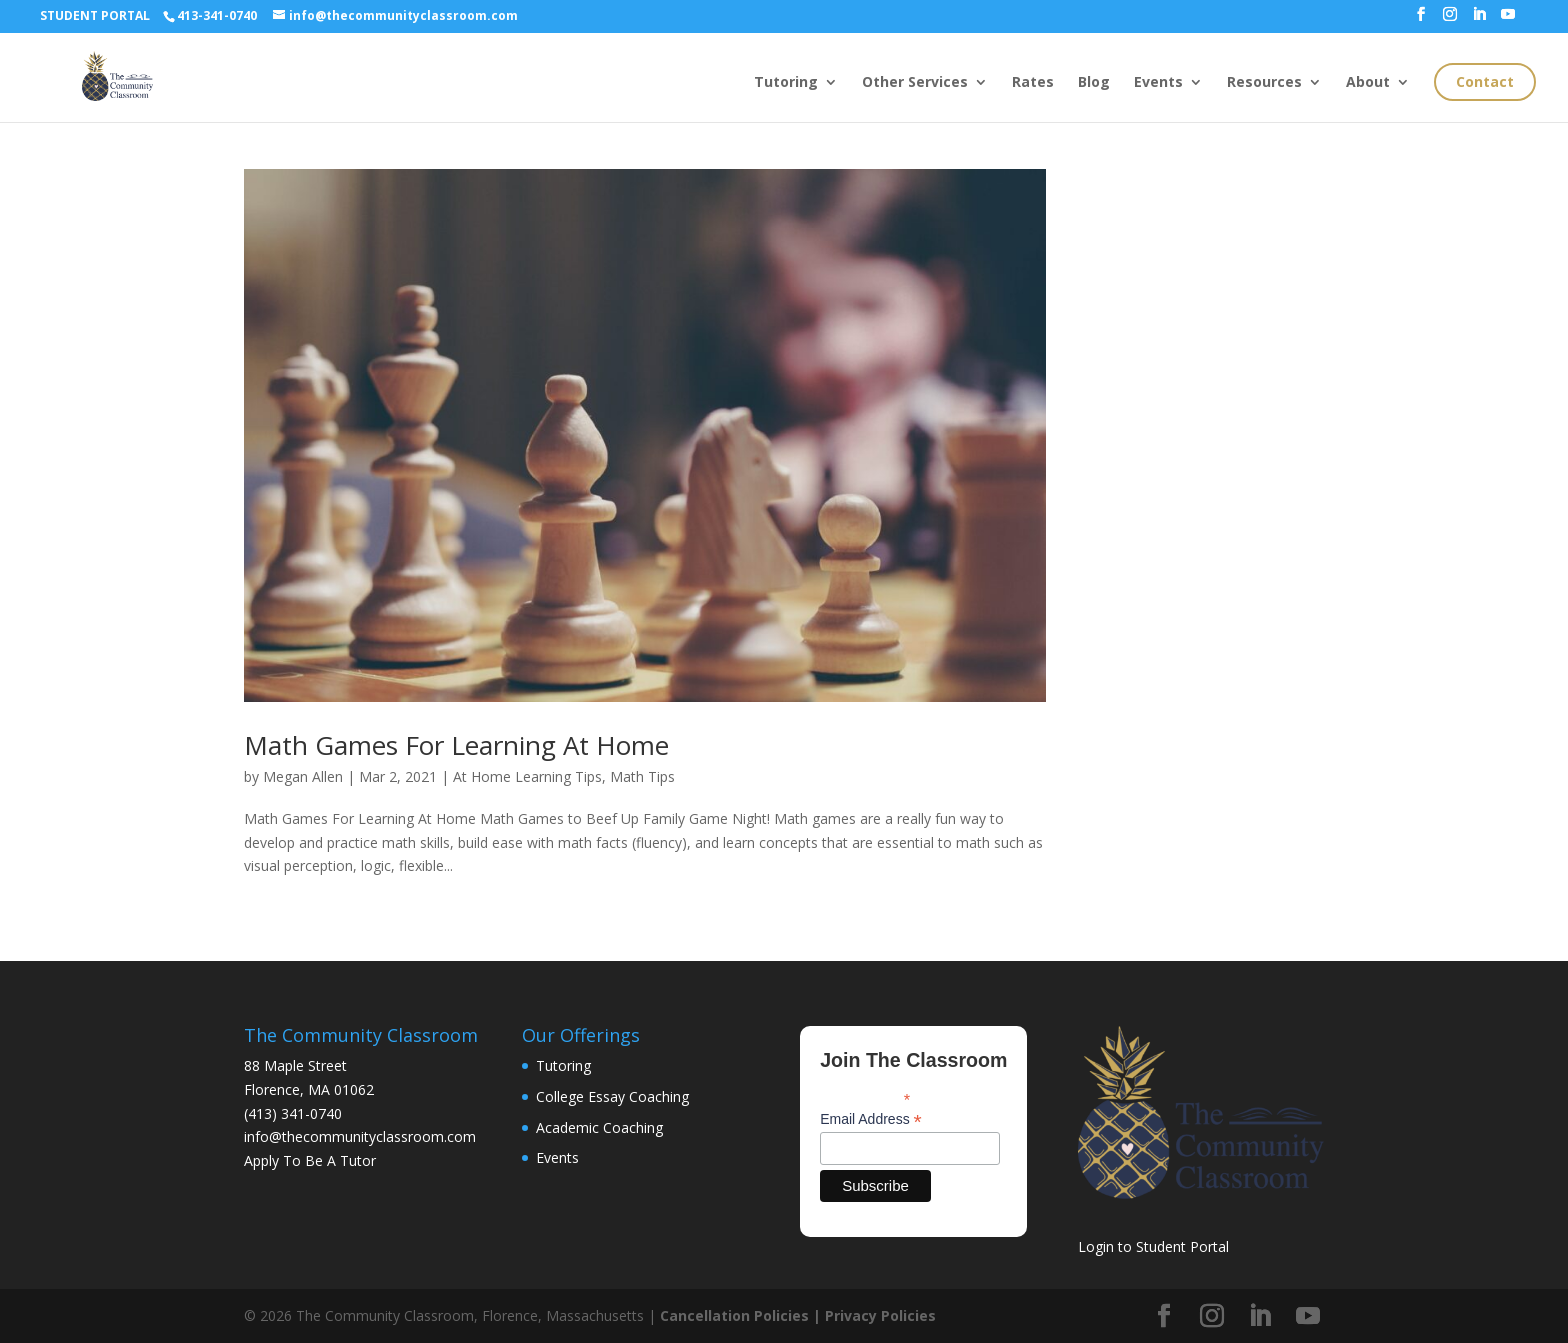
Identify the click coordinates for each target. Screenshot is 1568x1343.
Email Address (871, 1119)
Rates (1033, 83)
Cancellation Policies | (742, 1315)
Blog (1094, 83)
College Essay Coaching (612, 1096)
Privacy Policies (880, 1315)
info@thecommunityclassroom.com (360, 1136)
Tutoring (786, 83)
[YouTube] (1508, 20)
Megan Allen (303, 776)
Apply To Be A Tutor (310, 1160)
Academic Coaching (599, 1127)
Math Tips (642, 776)
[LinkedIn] (1479, 20)
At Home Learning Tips (527, 776)
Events (1158, 83)
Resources (1264, 83)
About (1368, 83)
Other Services (915, 83)
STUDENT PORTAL (95, 15)
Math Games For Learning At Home (456, 745)
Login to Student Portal (1153, 1246)
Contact (1485, 81)
